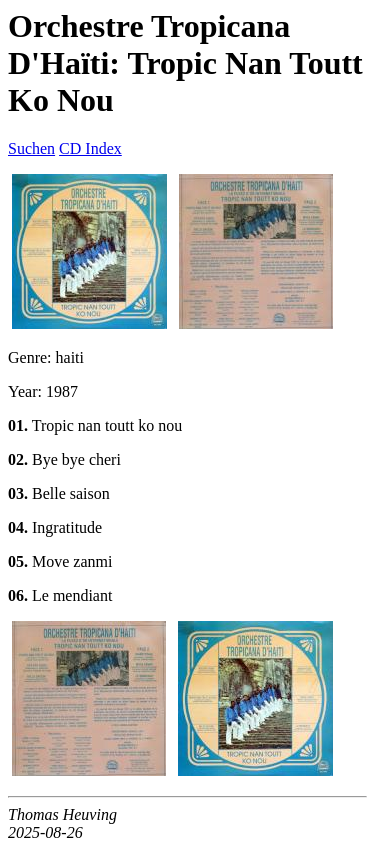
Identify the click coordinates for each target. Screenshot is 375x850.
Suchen (31, 148)
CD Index (90, 148)
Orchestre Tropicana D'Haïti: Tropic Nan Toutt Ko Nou (185, 63)
